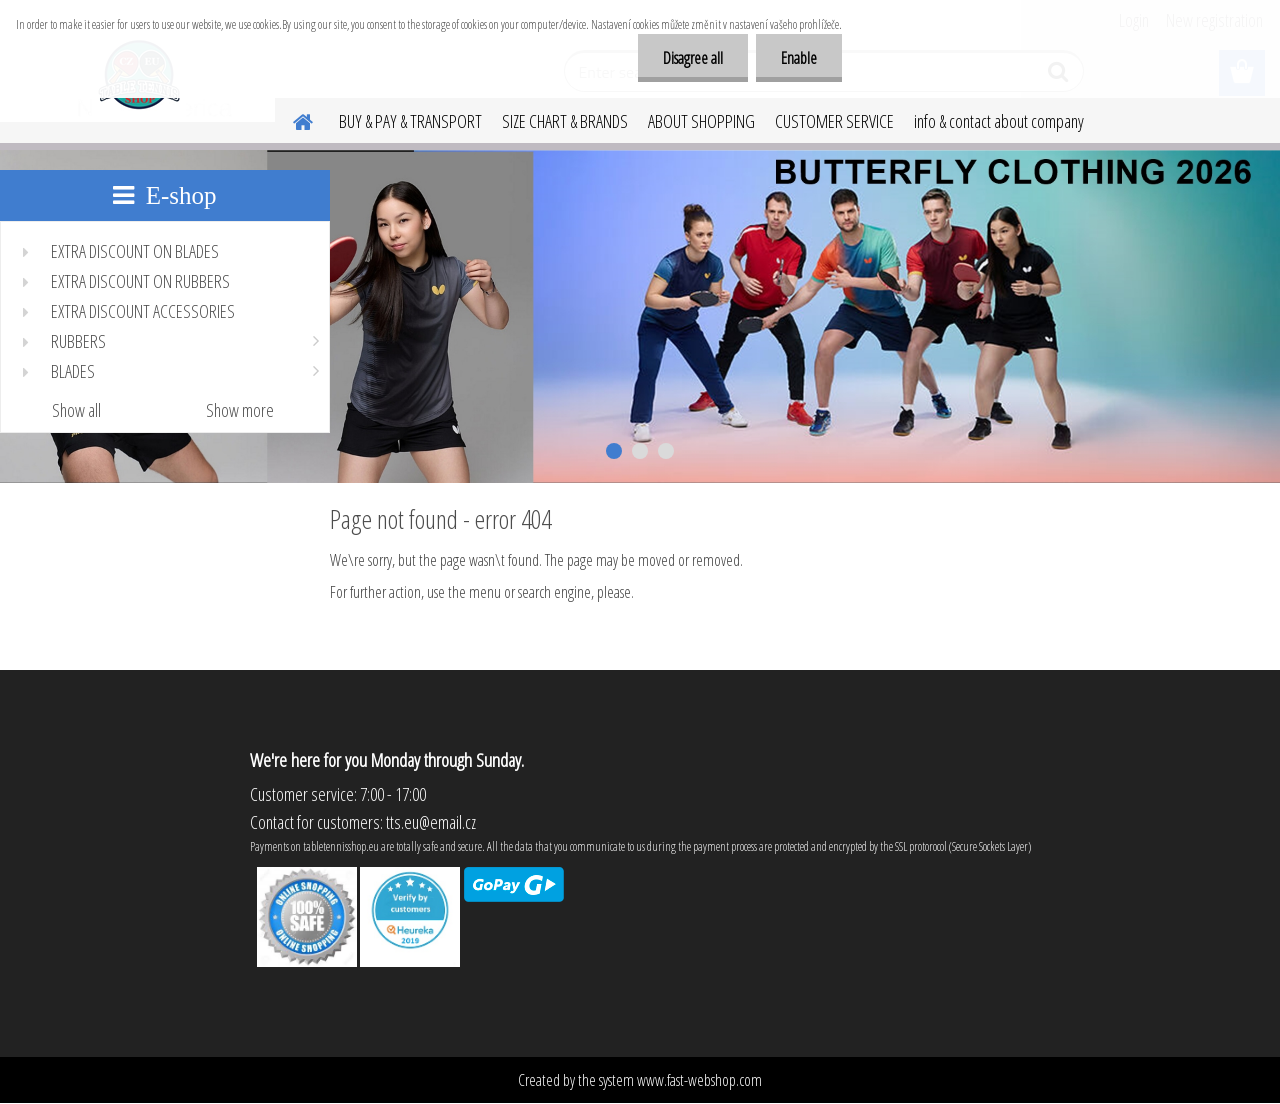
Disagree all (693, 58)
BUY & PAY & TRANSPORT (410, 121)
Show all (76, 410)
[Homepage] (291, 119)
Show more (240, 410)
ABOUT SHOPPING (701, 121)
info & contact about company (999, 121)
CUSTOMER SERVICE (834, 121)
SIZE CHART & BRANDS (565, 121)
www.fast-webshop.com (699, 1080)
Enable (799, 58)
